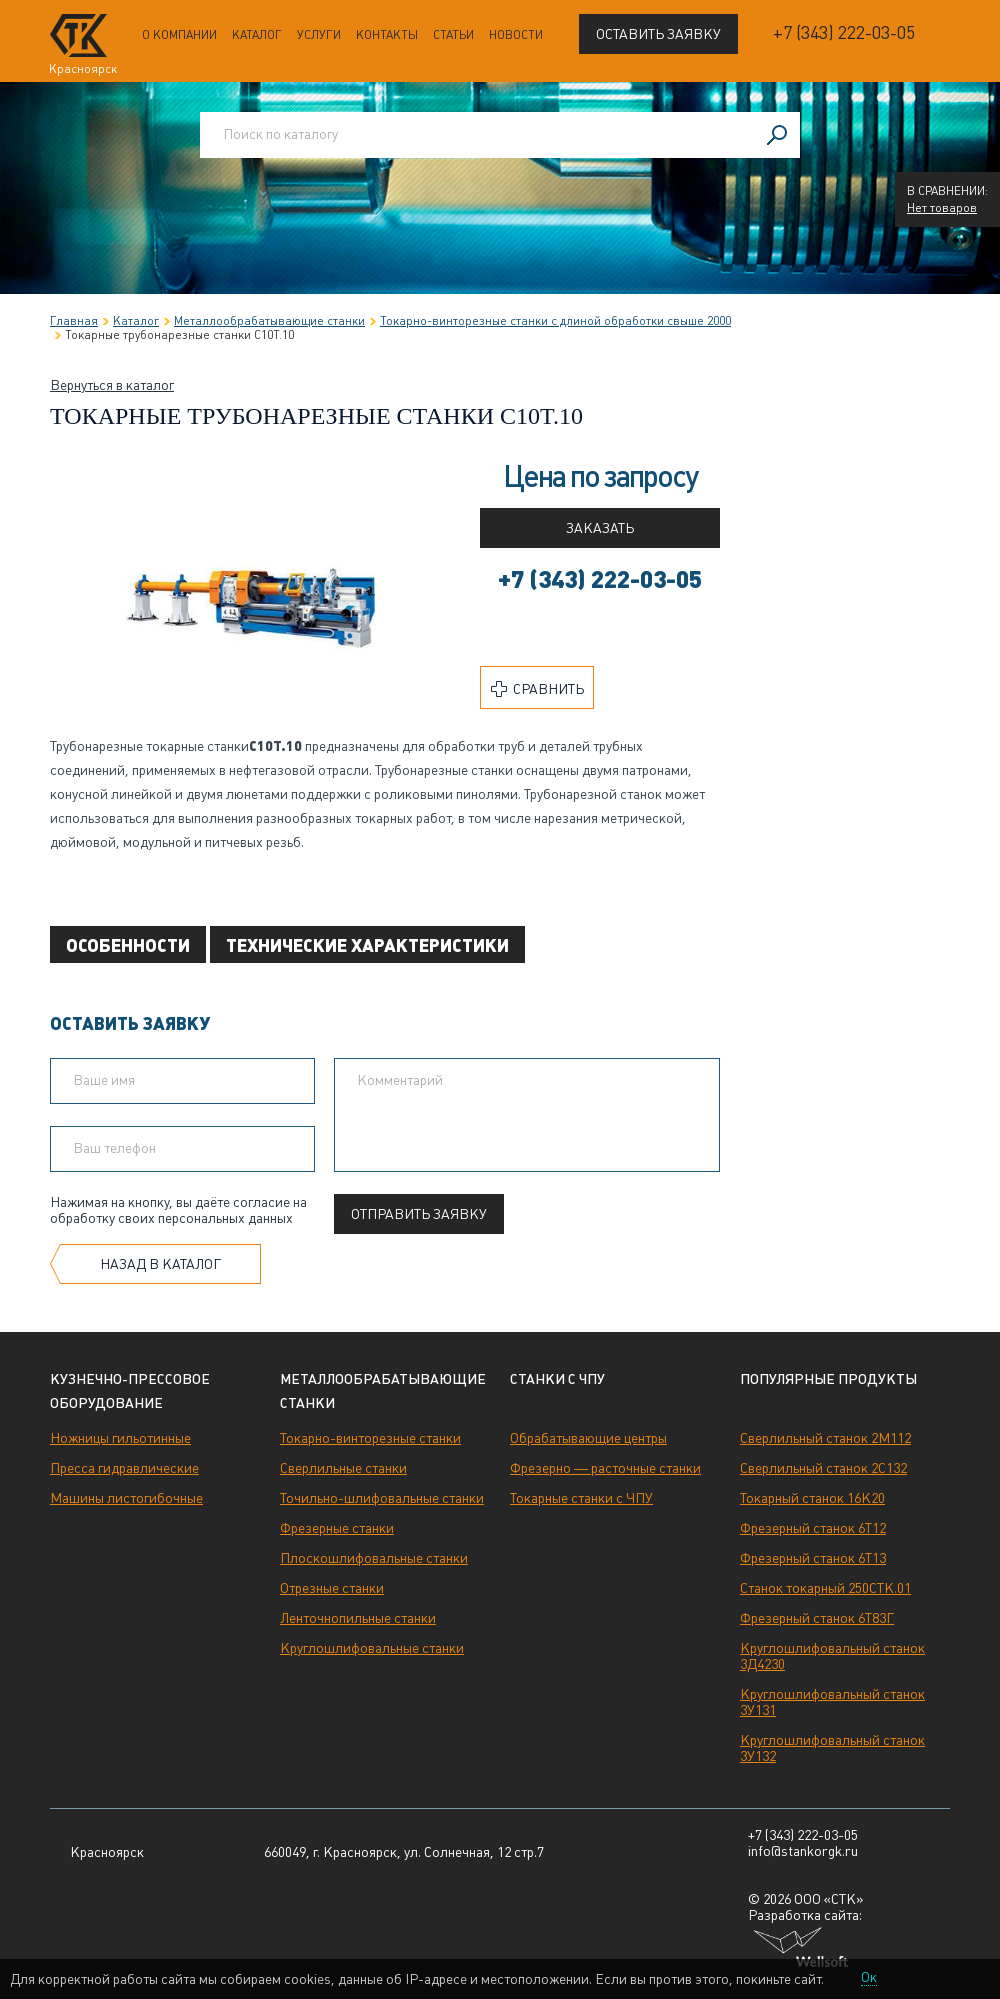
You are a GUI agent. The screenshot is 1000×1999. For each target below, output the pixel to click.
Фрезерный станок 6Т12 (813, 1528)
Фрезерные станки (337, 1528)
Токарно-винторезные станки (370, 1438)
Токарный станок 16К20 (812, 1498)
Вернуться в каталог (112, 385)
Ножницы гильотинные (120, 1438)
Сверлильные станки (343, 1468)
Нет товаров (942, 208)
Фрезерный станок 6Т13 (813, 1558)
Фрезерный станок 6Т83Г (817, 1618)
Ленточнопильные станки (358, 1618)
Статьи (453, 35)
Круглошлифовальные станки (372, 1648)
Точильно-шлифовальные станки (382, 1498)
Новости (516, 35)
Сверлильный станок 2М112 (825, 1438)
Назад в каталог (160, 1264)
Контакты (387, 35)
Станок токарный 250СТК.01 (825, 1588)
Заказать (600, 528)
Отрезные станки (332, 1588)
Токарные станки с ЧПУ (581, 1498)
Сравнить (537, 689)
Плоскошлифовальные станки (374, 1558)
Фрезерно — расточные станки (605, 1468)
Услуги (319, 35)
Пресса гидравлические (124, 1468)
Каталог (257, 35)
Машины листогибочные (126, 1498)
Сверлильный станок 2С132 (823, 1468)
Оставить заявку (658, 34)
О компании (179, 35)
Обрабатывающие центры (588, 1438)
